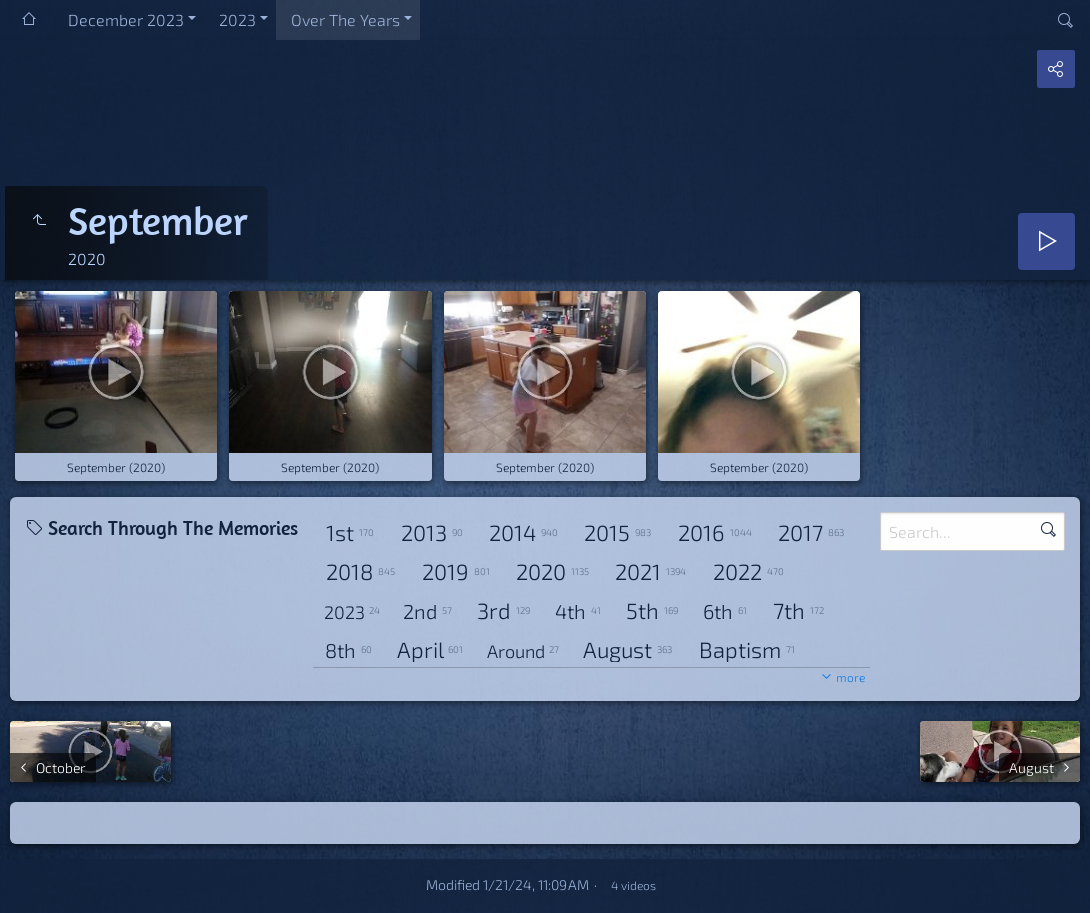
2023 (237, 19)
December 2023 (126, 19)
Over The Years (345, 19)
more (850, 677)
